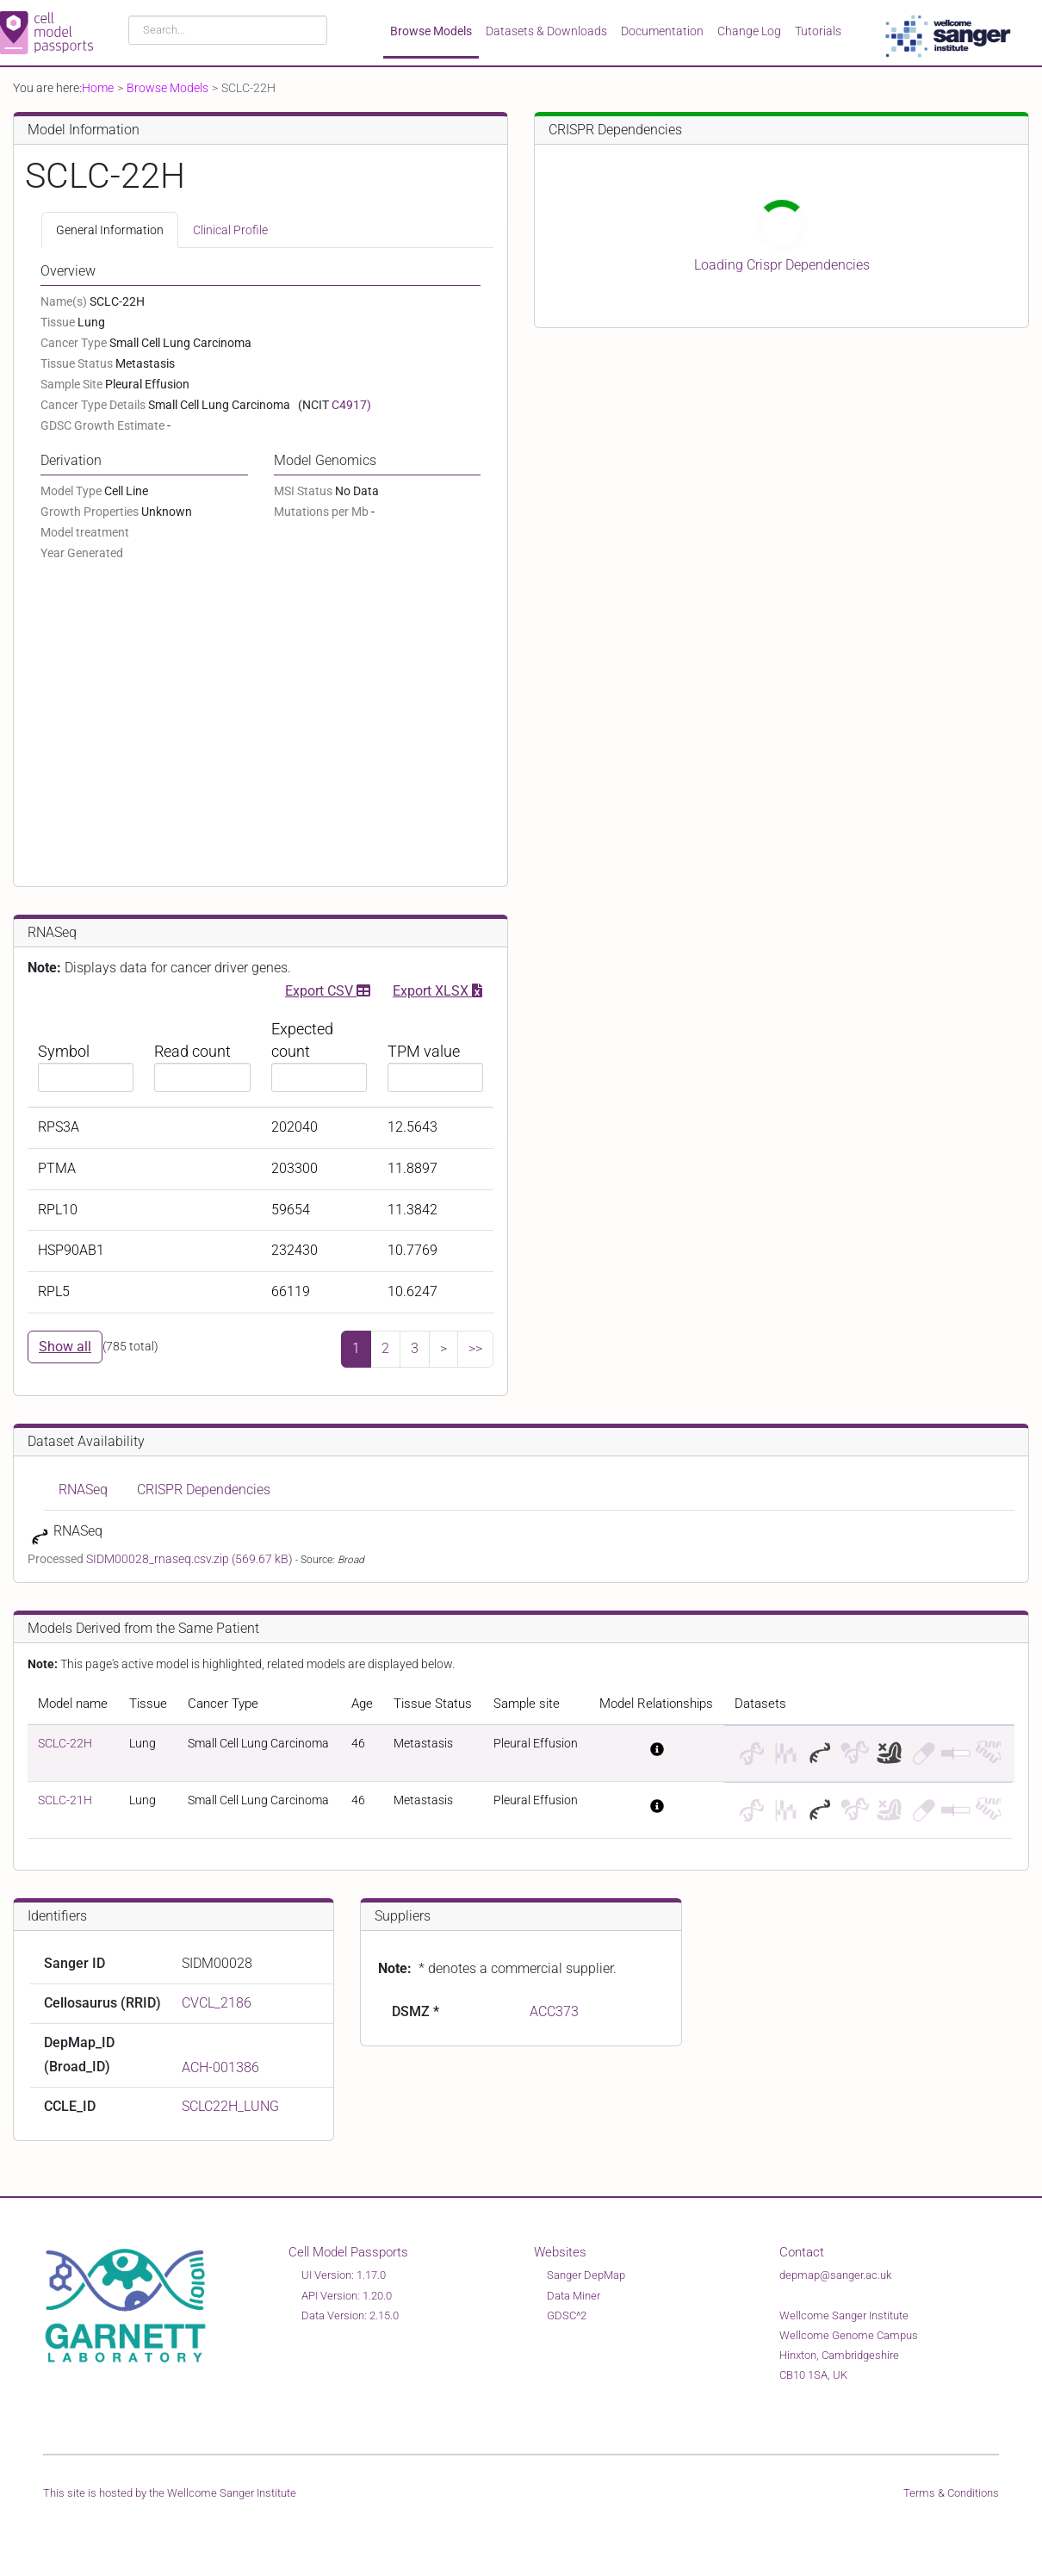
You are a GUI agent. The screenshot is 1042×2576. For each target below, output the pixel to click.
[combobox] (227, 30)
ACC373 (554, 2011)
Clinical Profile (230, 230)
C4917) (351, 405)
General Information (110, 230)
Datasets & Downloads (546, 31)
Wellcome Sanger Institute (231, 2492)
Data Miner (573, 2295)
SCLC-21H (65, 1800)
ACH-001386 (220, 2066)
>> (475, 1348)
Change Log (749, 31)
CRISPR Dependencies (203, 1489)
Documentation (662, 31)
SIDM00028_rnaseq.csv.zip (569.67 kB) (190, 1559)
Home (98, 88)
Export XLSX (437, 989)
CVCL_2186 (216, 2003)
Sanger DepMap (586, 2275)
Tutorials (818, 31)
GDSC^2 (566, 2315)
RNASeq (83, 1489)
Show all (65, 1346)
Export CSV (327, 989)
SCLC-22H (65, 1743)
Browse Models (431, 31)
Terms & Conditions (951, 2492)
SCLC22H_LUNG (230, 2106)
